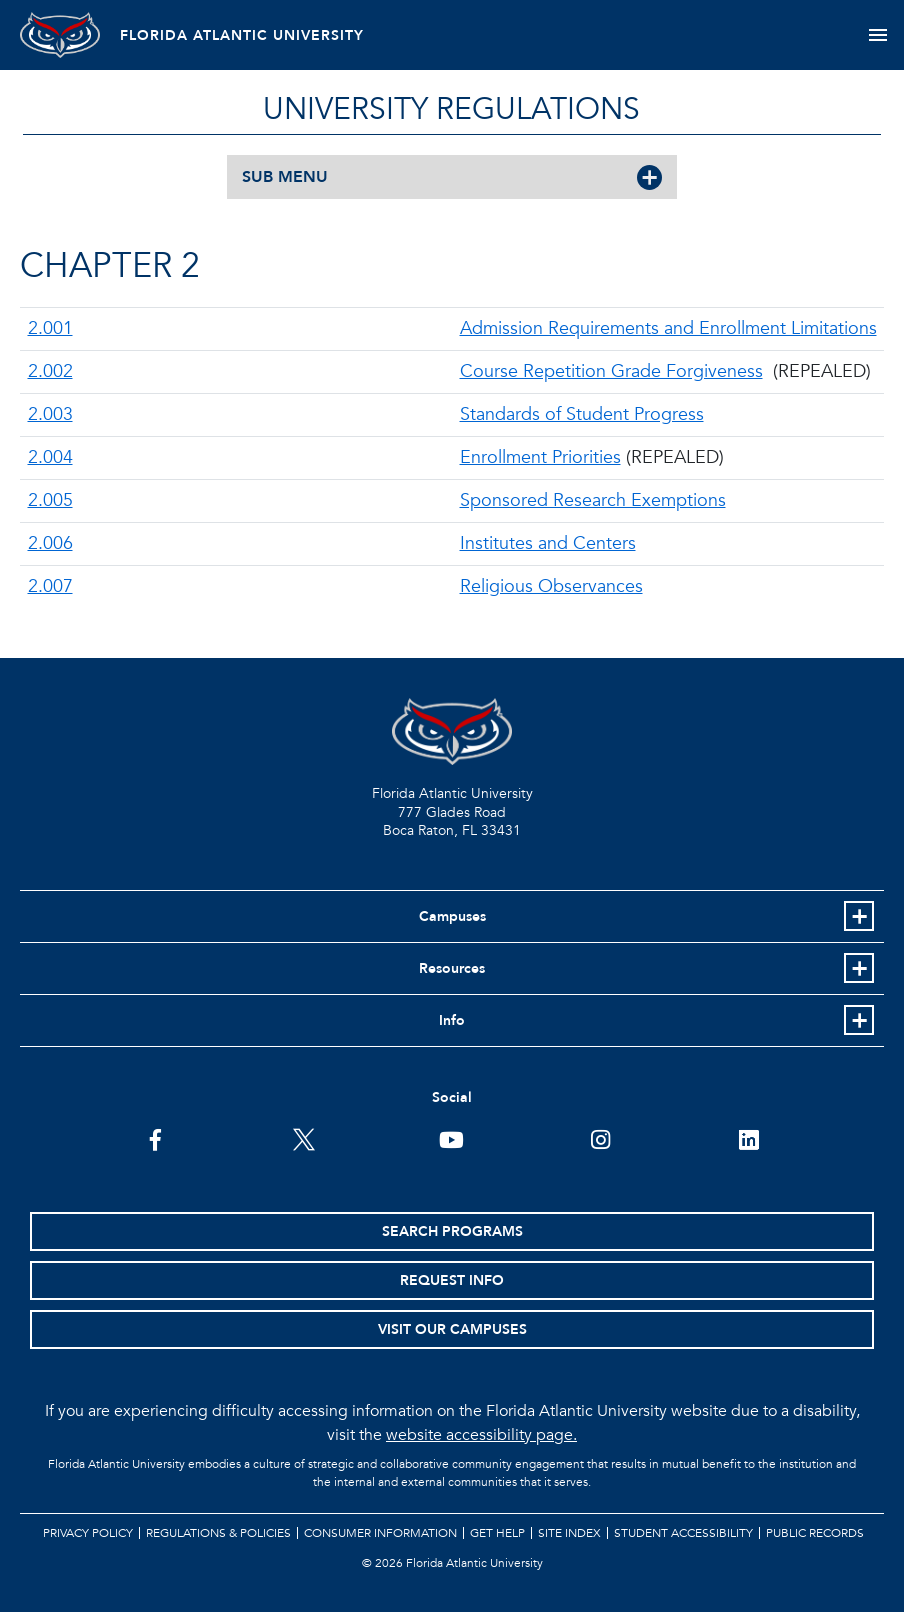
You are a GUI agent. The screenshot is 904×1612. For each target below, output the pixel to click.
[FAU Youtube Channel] (451, 1138)
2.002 (50, 371)
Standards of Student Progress (582, 414)
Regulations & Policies (218, 1533)
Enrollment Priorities (540, 457)
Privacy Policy (88, 1533)
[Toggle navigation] (877, 35)
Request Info (452, 1280)
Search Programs (452, 1231)
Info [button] (452, 1020)
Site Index (569, 1533)
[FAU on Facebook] (155, 1138)
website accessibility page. (481, 1435)
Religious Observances (551, 586)
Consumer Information (380, 1533)
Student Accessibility (683, 1533)
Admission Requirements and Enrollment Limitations (668, 328)
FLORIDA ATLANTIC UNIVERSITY (242, 35)
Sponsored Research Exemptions (593, 500)
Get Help (497, 1533)
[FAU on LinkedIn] (748, 1138)
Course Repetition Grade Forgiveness (611, 371)
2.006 (50, 543)
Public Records (815, 1533)
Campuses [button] (452, 916)
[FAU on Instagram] (600, 1138)
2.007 (50, 586)
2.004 (50, 457)
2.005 (50, 500)
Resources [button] (452, 968)
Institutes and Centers (548, 543)
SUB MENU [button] (285, 177)
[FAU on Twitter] (303, 1138)
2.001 (50, 328)
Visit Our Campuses (452, 1329)
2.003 (50, 414)
